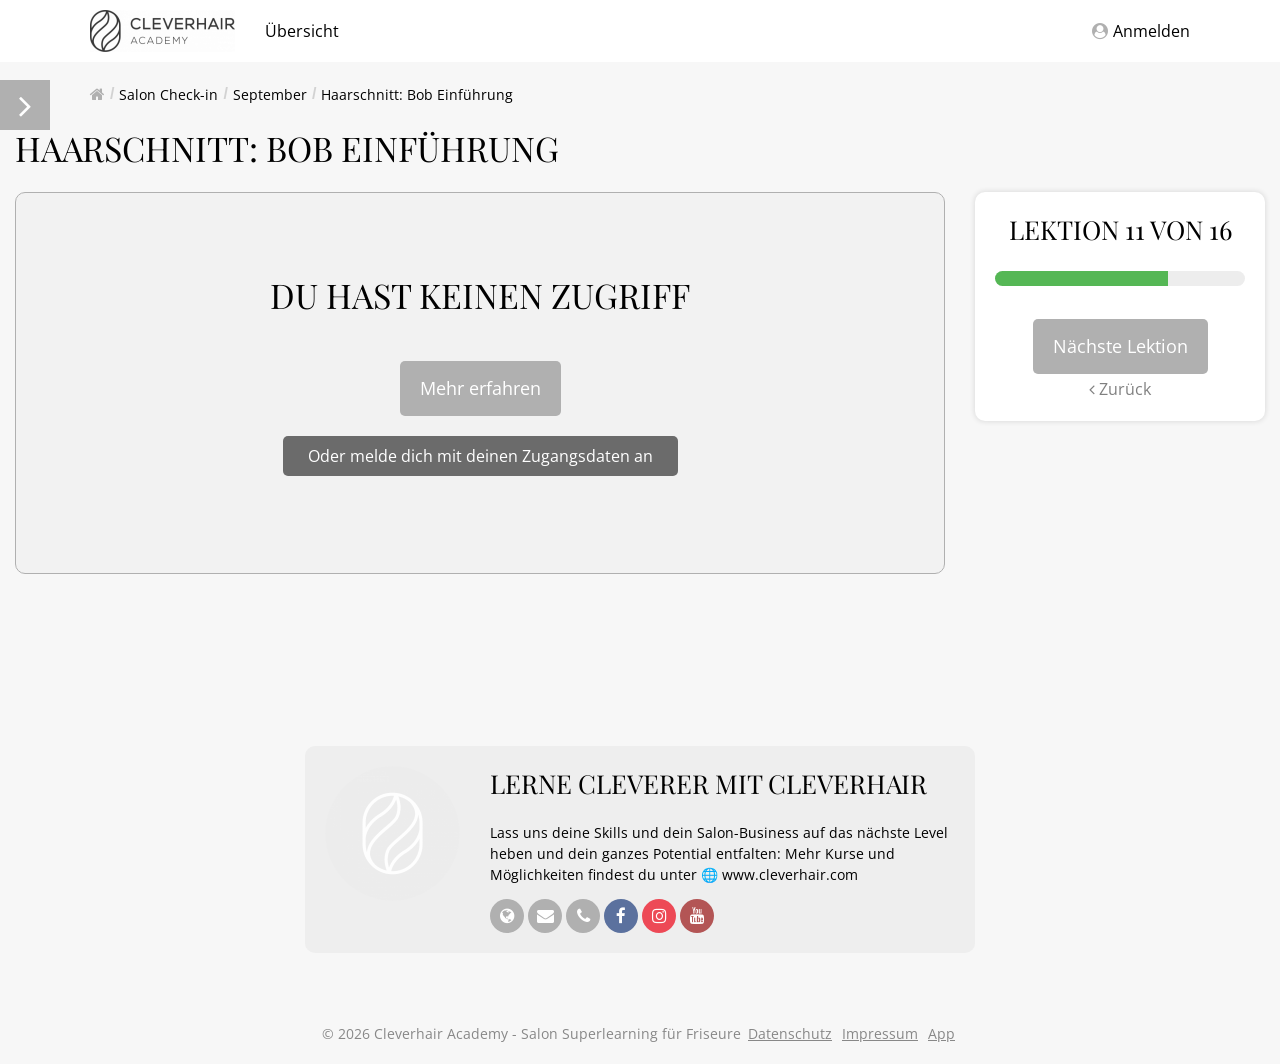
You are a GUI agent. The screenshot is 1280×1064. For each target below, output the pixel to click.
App (941, 1033)
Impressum (880, 1033)
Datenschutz (790, 1033)
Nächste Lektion (1120, 346)
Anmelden (1141, 31)
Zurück (1120, 389)
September (270, 94)
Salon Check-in (168, 94)
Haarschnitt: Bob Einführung (417, 94)
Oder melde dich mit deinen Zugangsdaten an (480, 456)
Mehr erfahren (480, 388)
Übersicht (302, 31)
